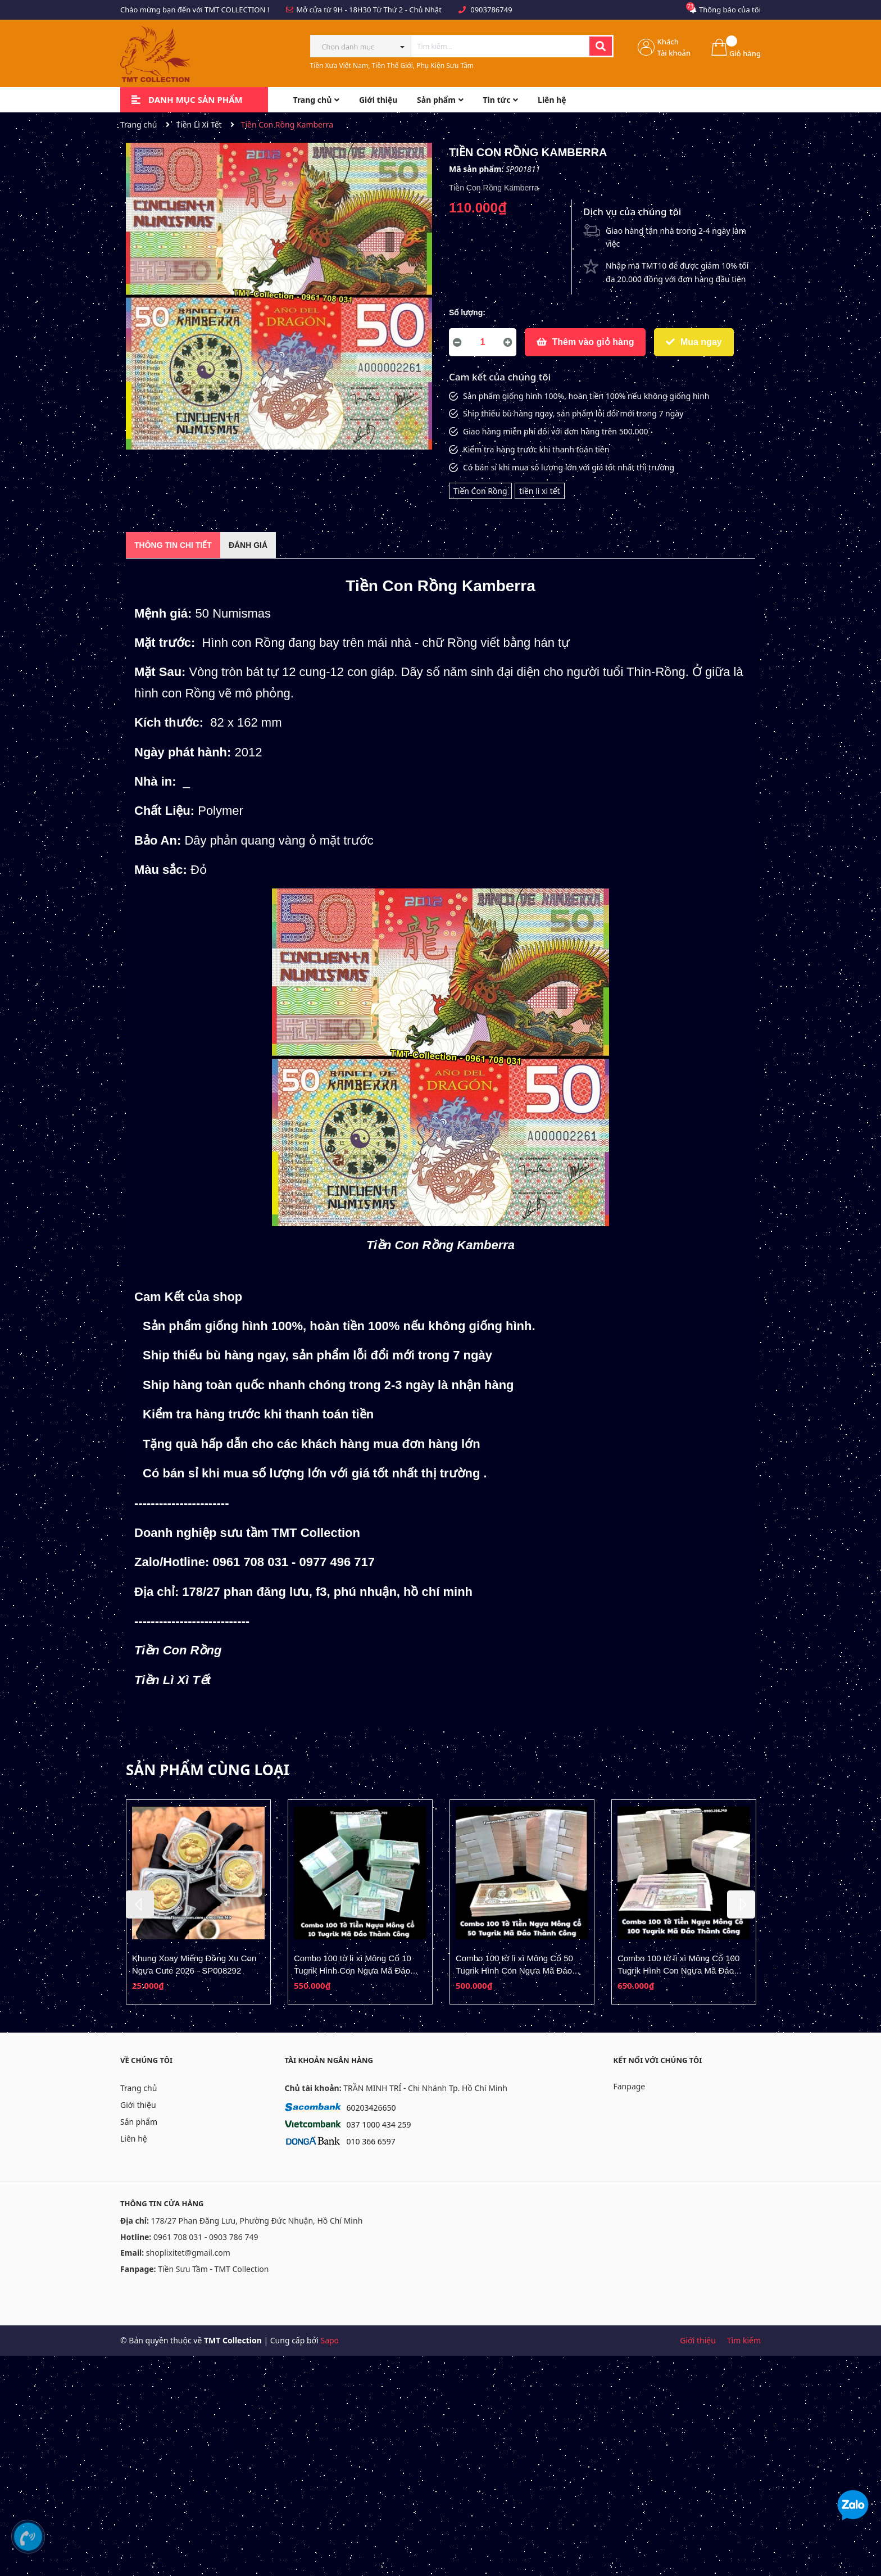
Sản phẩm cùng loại (207, 1769)
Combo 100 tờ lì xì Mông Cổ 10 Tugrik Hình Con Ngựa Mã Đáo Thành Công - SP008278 (352, 1970)
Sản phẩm (138, 2121)
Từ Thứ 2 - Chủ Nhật (407, 9)
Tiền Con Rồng (480, 491)
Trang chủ (138, 2088)
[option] (198, 1902)
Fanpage (630, 2086)
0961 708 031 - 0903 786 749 (205, 2237)
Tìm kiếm (744, 2340)
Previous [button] (140, 1904)
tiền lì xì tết (539, 491)
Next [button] (741, 1904)
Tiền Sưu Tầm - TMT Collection (213, 2269)
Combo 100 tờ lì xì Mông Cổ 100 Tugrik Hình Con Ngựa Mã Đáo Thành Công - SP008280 (678, 1970)
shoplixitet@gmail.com (188, 2252)
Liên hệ (133, 2138)
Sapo (329, 2340)
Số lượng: (467, 312)
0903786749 (491, 9)
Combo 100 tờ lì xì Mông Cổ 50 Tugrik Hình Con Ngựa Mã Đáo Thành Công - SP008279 (514, 1970)
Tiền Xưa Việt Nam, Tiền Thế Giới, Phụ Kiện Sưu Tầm (392, 65)
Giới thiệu (138, 2104)
